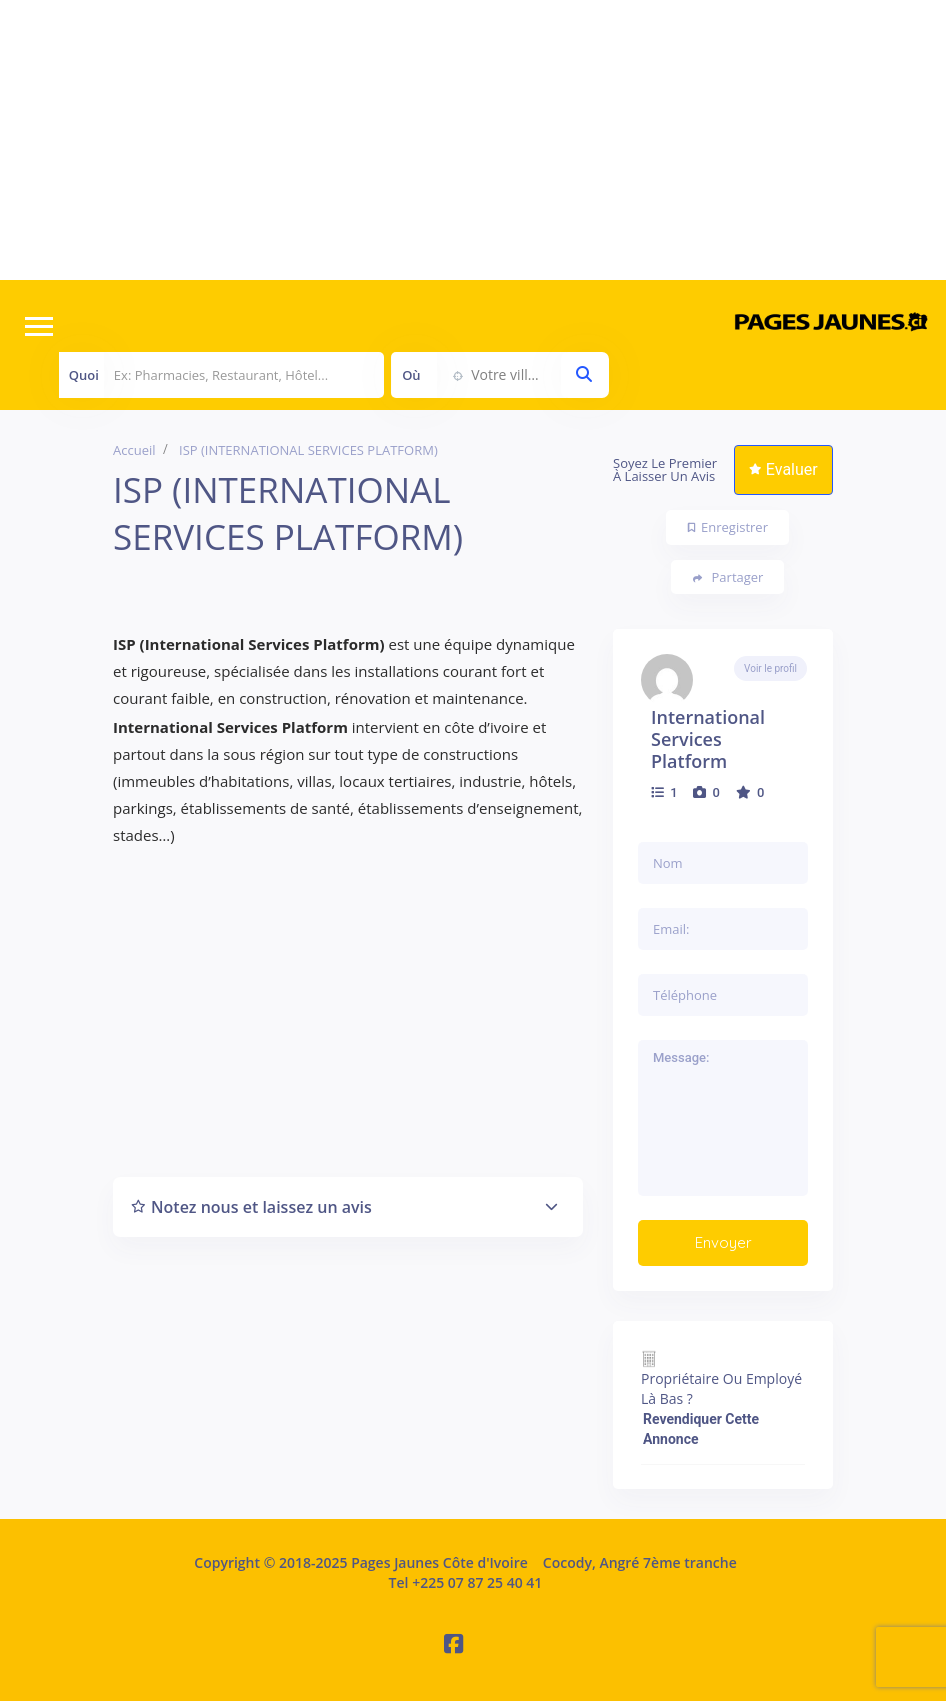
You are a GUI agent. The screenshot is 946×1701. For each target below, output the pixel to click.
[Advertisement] (473, 140)
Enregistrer (728, 527)
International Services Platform (708, 739)
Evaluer (783, 469)
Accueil (134, 450)
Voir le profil (770, 668)
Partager (728, 577)
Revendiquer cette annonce (701, 1429)
